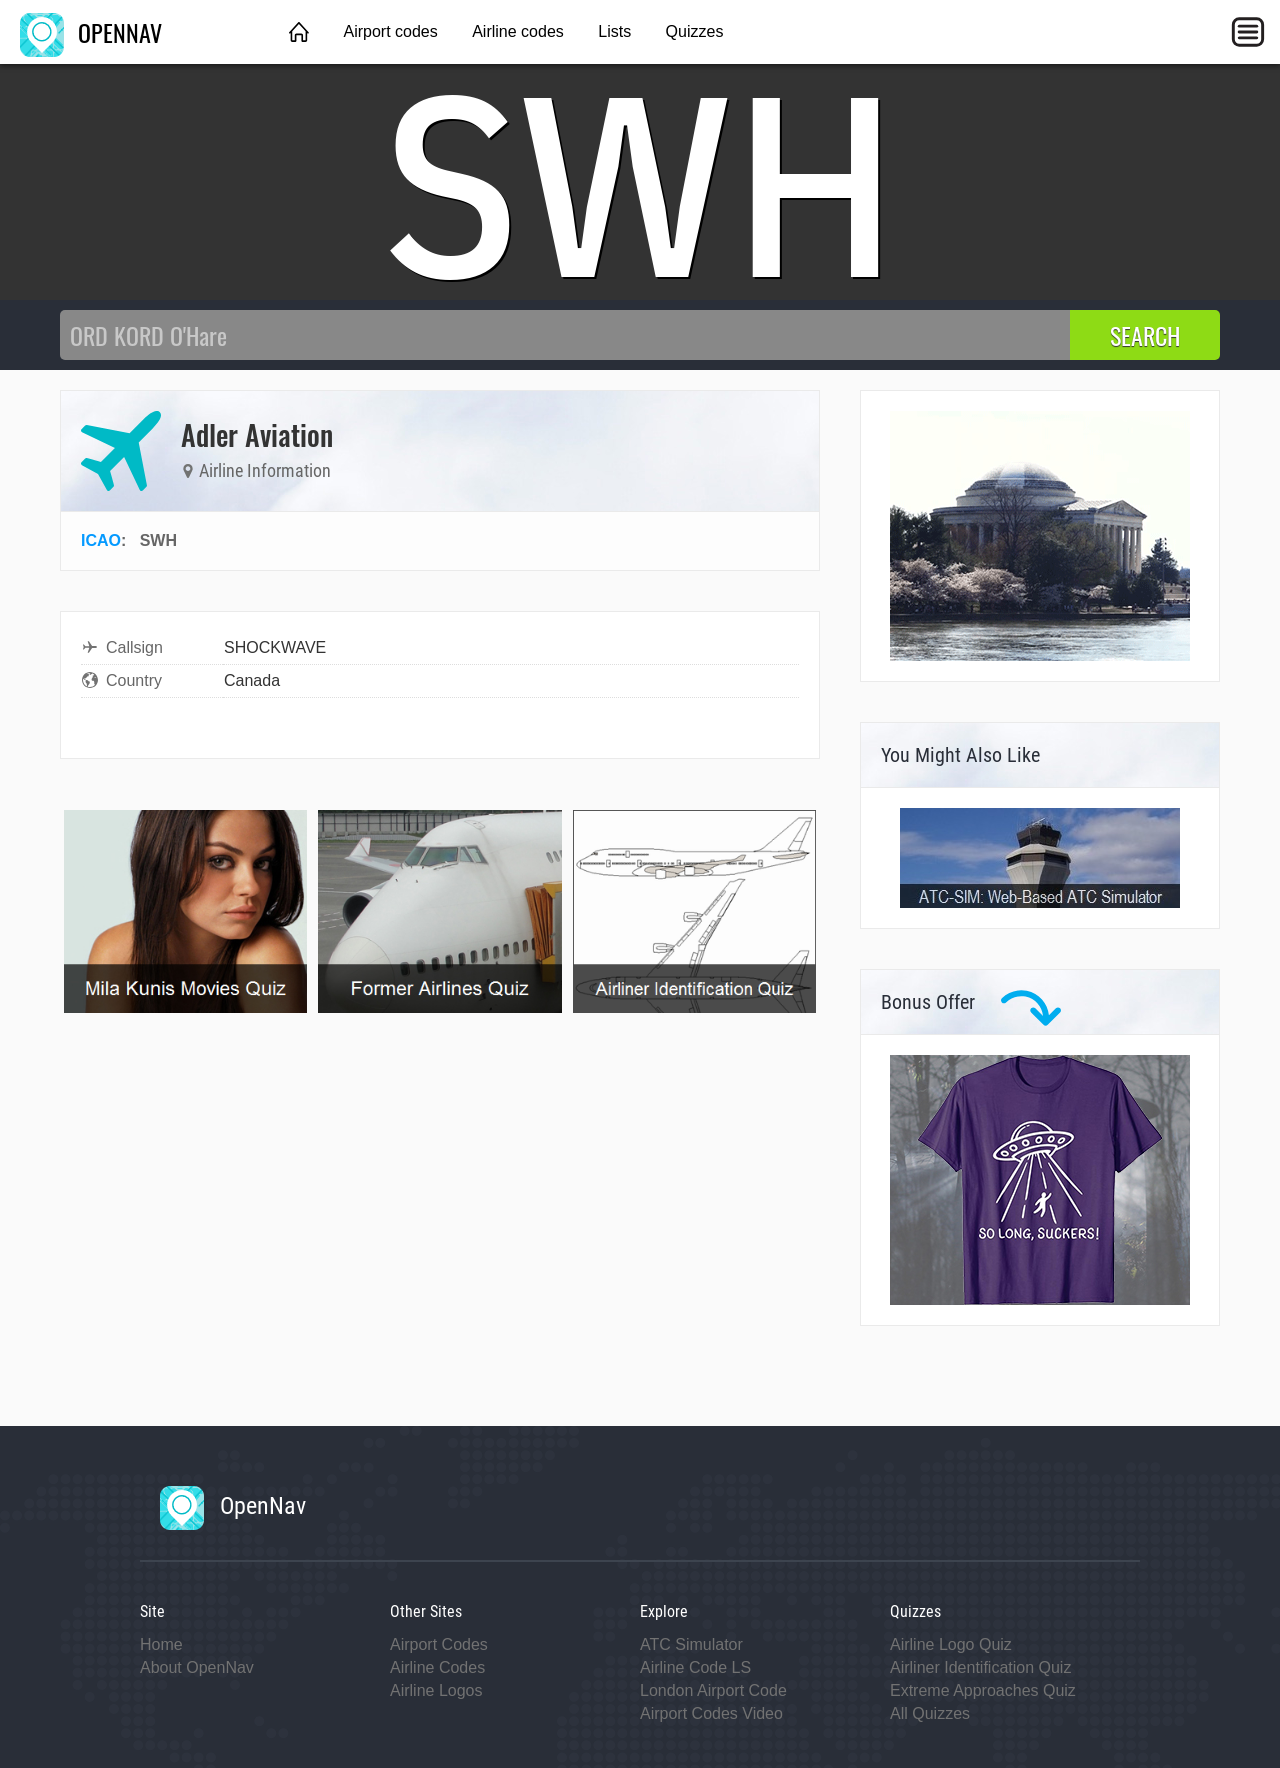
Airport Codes (439, 1644)
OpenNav (233, 1506)
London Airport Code (713, 1690)
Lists (614, 31)
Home (161, 1644)
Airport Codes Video (711, 1713)
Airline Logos (436, 1690)
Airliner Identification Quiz (980, 1667)
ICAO (101, 540)
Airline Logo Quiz (951, 1644)
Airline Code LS (695, 1667)
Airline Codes (437, 1667)
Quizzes (695, 31)
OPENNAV (91, 32)
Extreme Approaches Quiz (983, 1690)
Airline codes (518, 31)
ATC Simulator (691, 1644)
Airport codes (390, 31)
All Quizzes (930, 1713)
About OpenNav (197, 1667)
